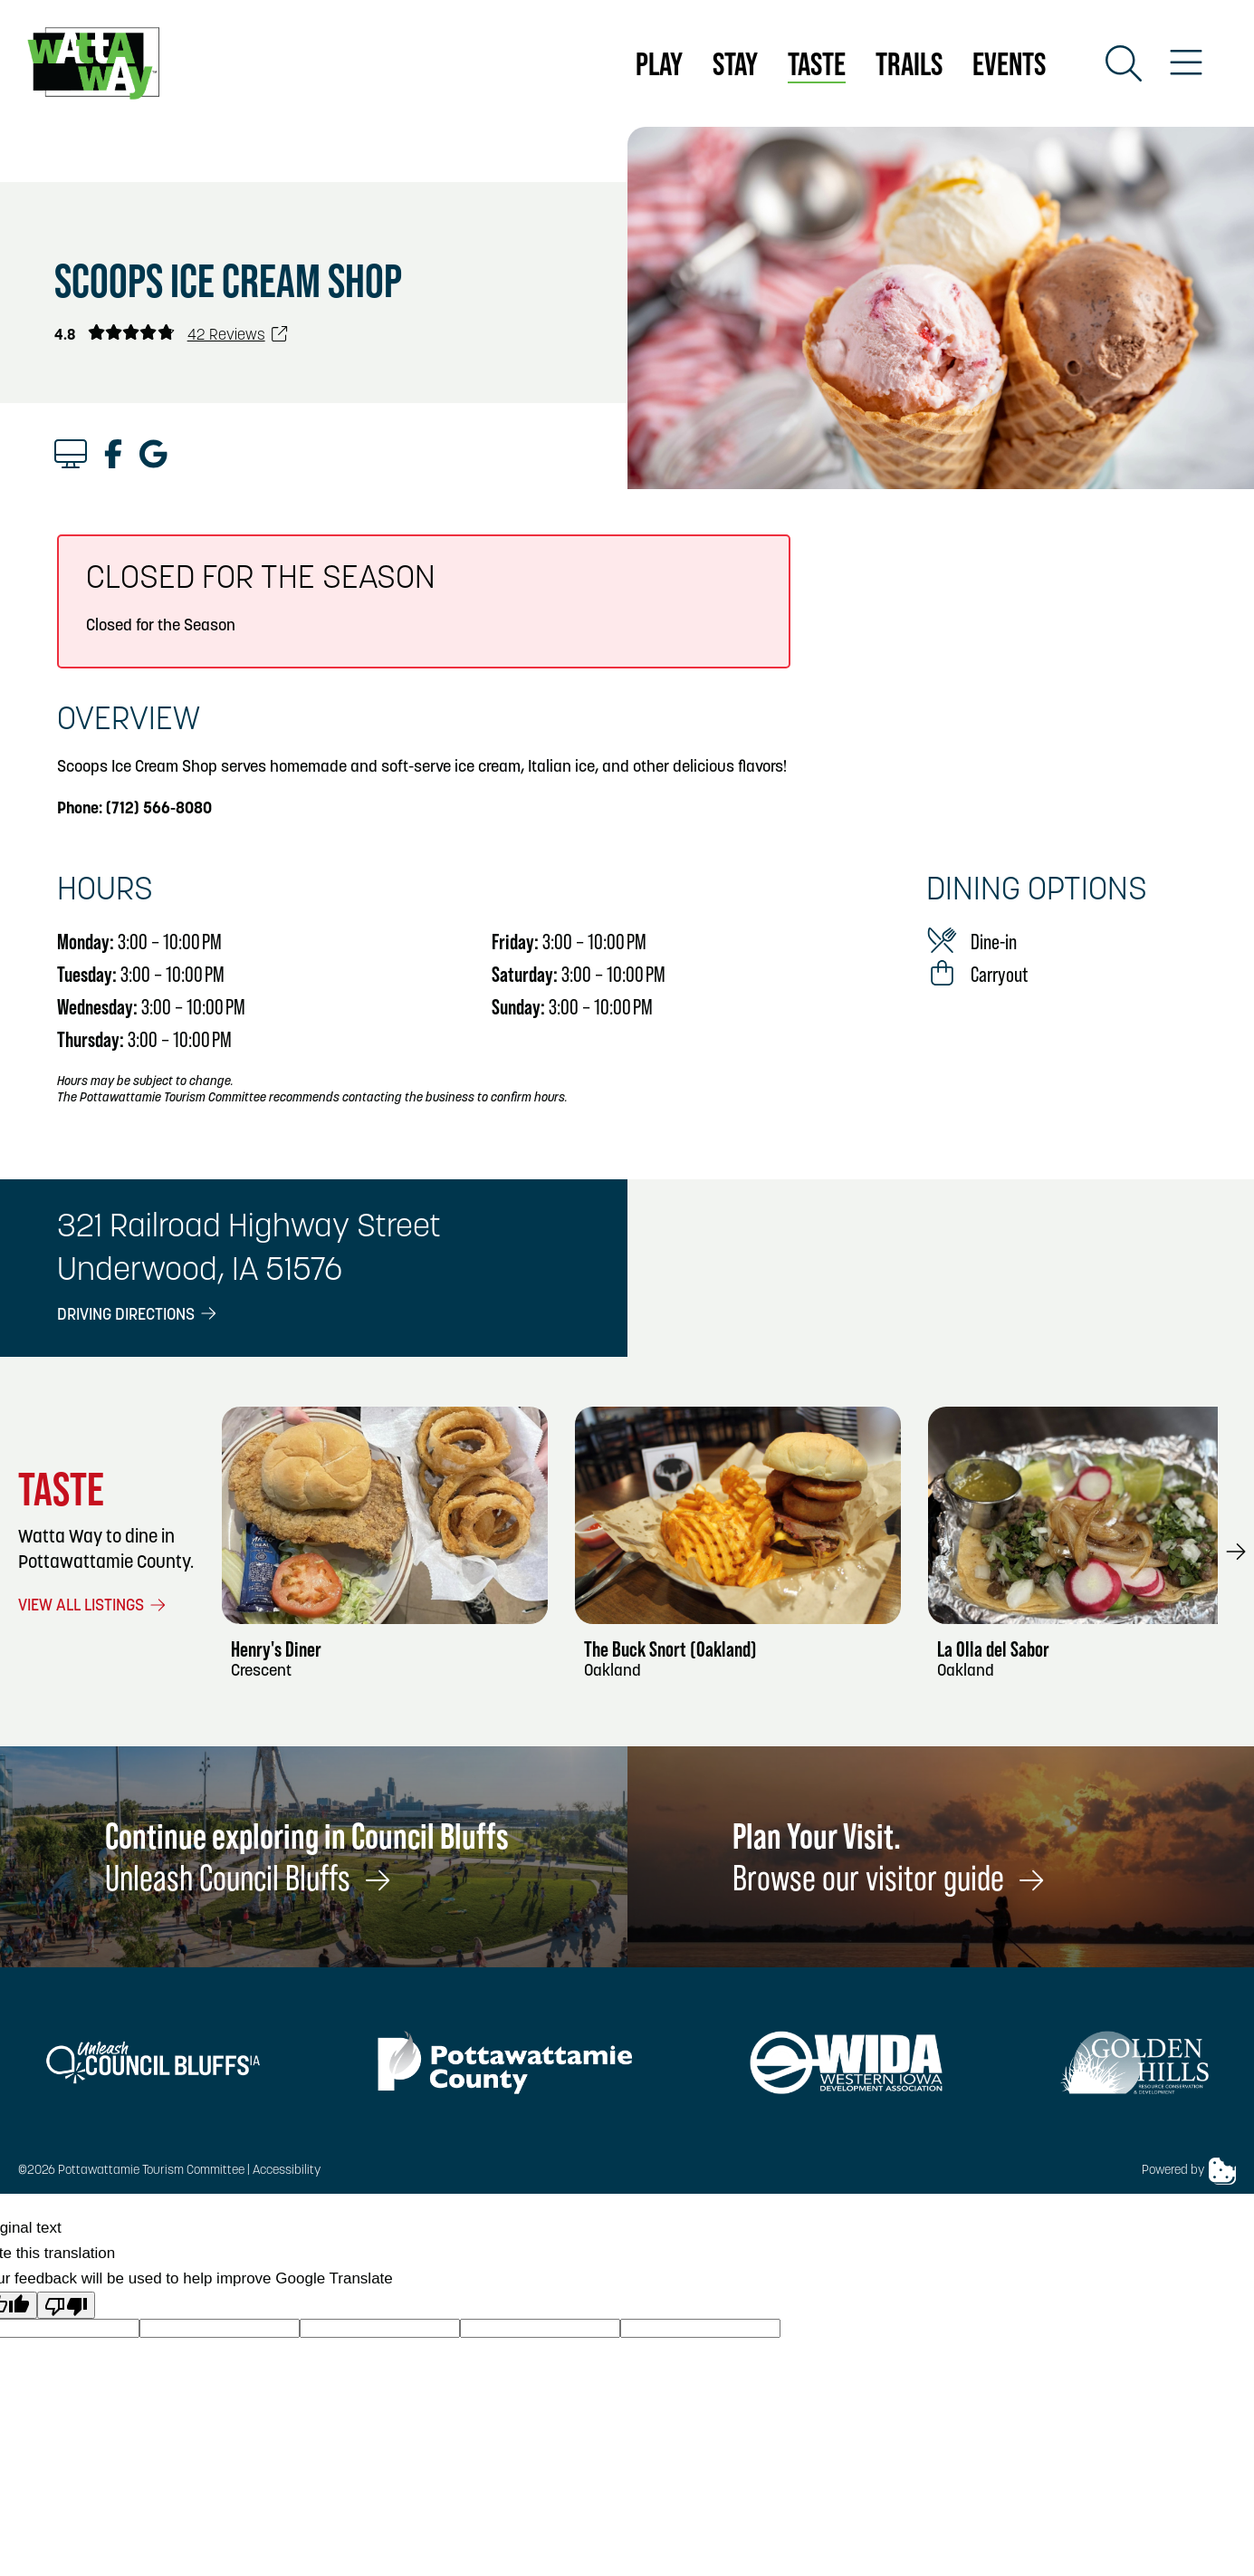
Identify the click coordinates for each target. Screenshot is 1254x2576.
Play (659, 63)
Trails (909, 63)
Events (1009, 63)
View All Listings (93, 1606)
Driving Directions (138, 1315)
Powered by (1189, 2171)
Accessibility (287, 2170)
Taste (817, 63)
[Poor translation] (66, 2305)
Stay (735, 63)
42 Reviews (238, 335)
